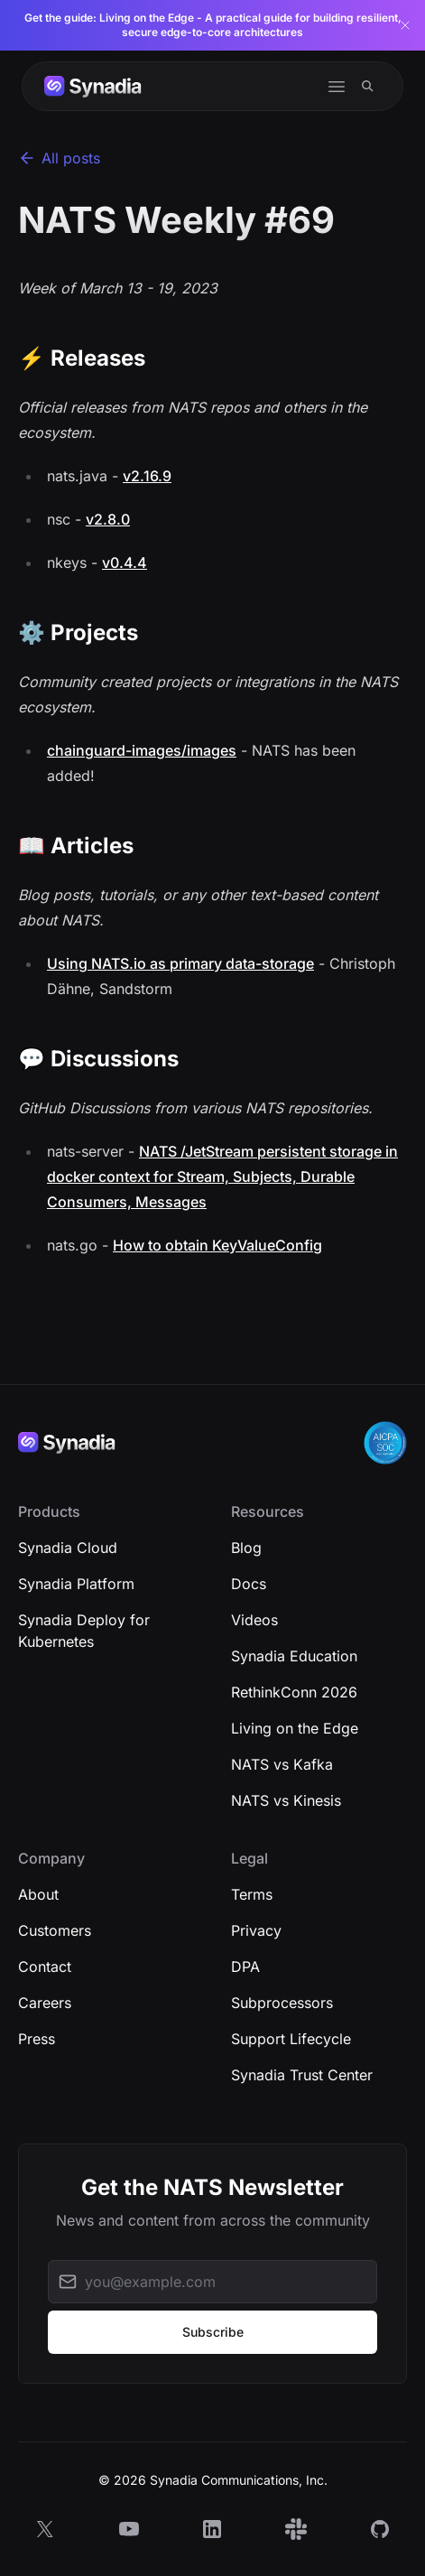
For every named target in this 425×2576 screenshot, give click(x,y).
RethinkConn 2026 (294, 1692)
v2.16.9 (147, 476)
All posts (59, 158)
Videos (254, 1620)
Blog (246, 1548)
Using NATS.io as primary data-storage (180, 963)
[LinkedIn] (212, 2529)
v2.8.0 (108, 519)
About (38, 1894)
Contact (44, 1967)
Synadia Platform (76, 1584)
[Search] (368, 86)
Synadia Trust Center (302, 2075)
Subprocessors (282, 2003)
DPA (245, 1967)
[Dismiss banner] (405, 25)
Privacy (256, 1930)
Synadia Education (294, 1656)
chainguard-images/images (141, 750)
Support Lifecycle (291, 2039)
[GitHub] (380, 2529)
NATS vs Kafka (282, 1764)
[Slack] (296, 2529)
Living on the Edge (294, 1728)
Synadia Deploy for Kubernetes (84, 1631)
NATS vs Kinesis (286, 1800)
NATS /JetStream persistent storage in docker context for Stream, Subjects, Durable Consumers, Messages (222, 1176)
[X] (45, 2529)
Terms (252, 1894)
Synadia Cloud (67, 1548)
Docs (248, 1584)
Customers (54, 1930)
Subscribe (213, 2331)
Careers (44, 2003)
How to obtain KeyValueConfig (217, 1245)
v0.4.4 (124, 562)
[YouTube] (129, 2529)
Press (36, 2039)
